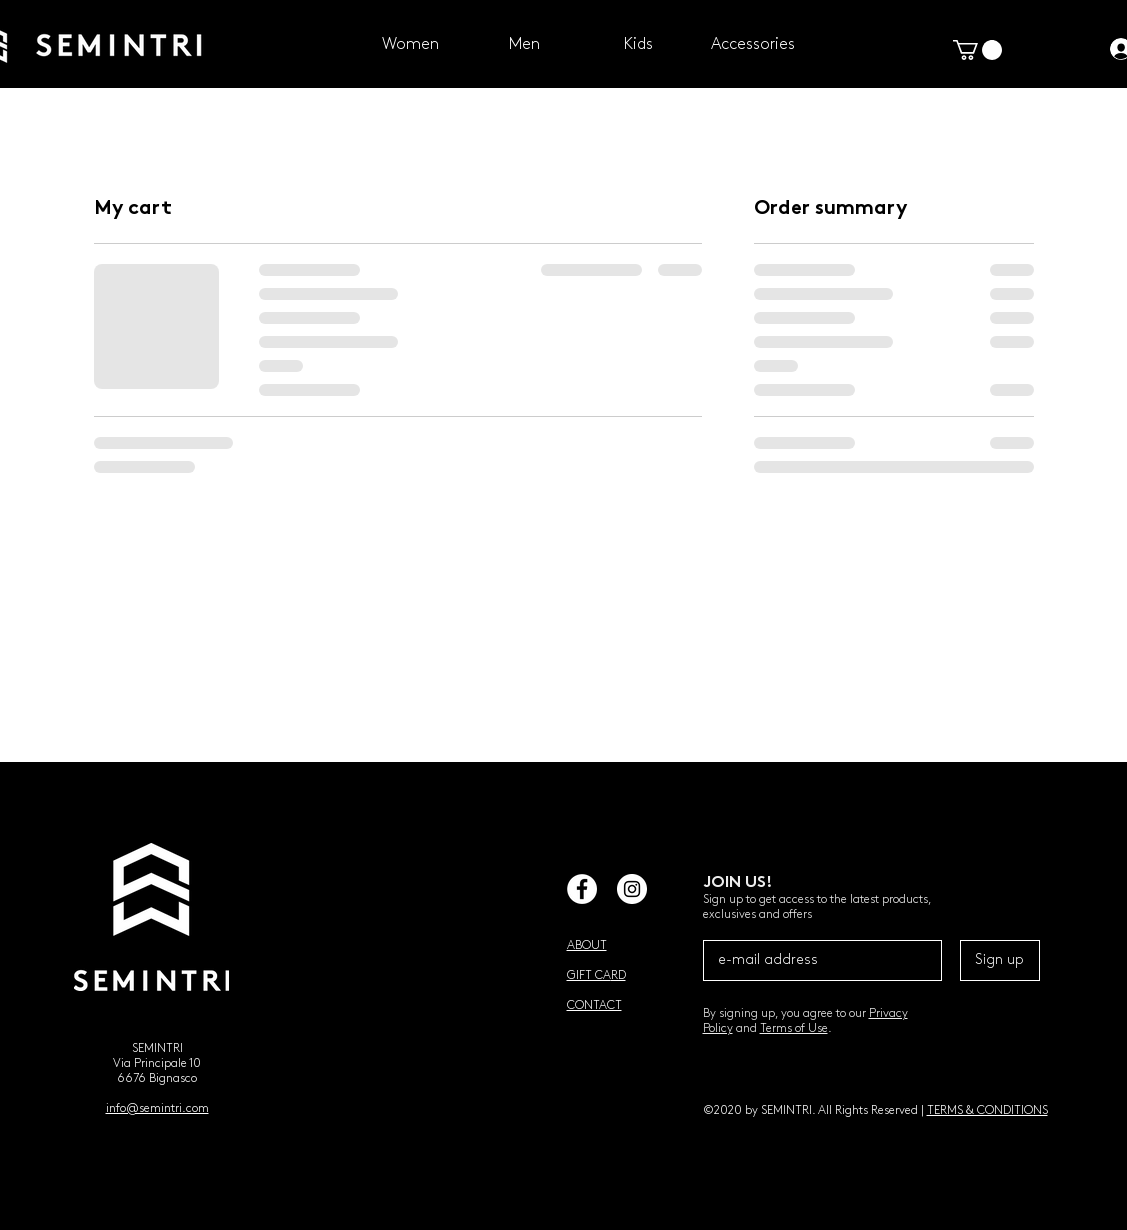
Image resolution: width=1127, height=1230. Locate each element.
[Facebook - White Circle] (582, 889)
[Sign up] (1000, 960)
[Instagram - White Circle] (632, 889)
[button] (977, 50)
